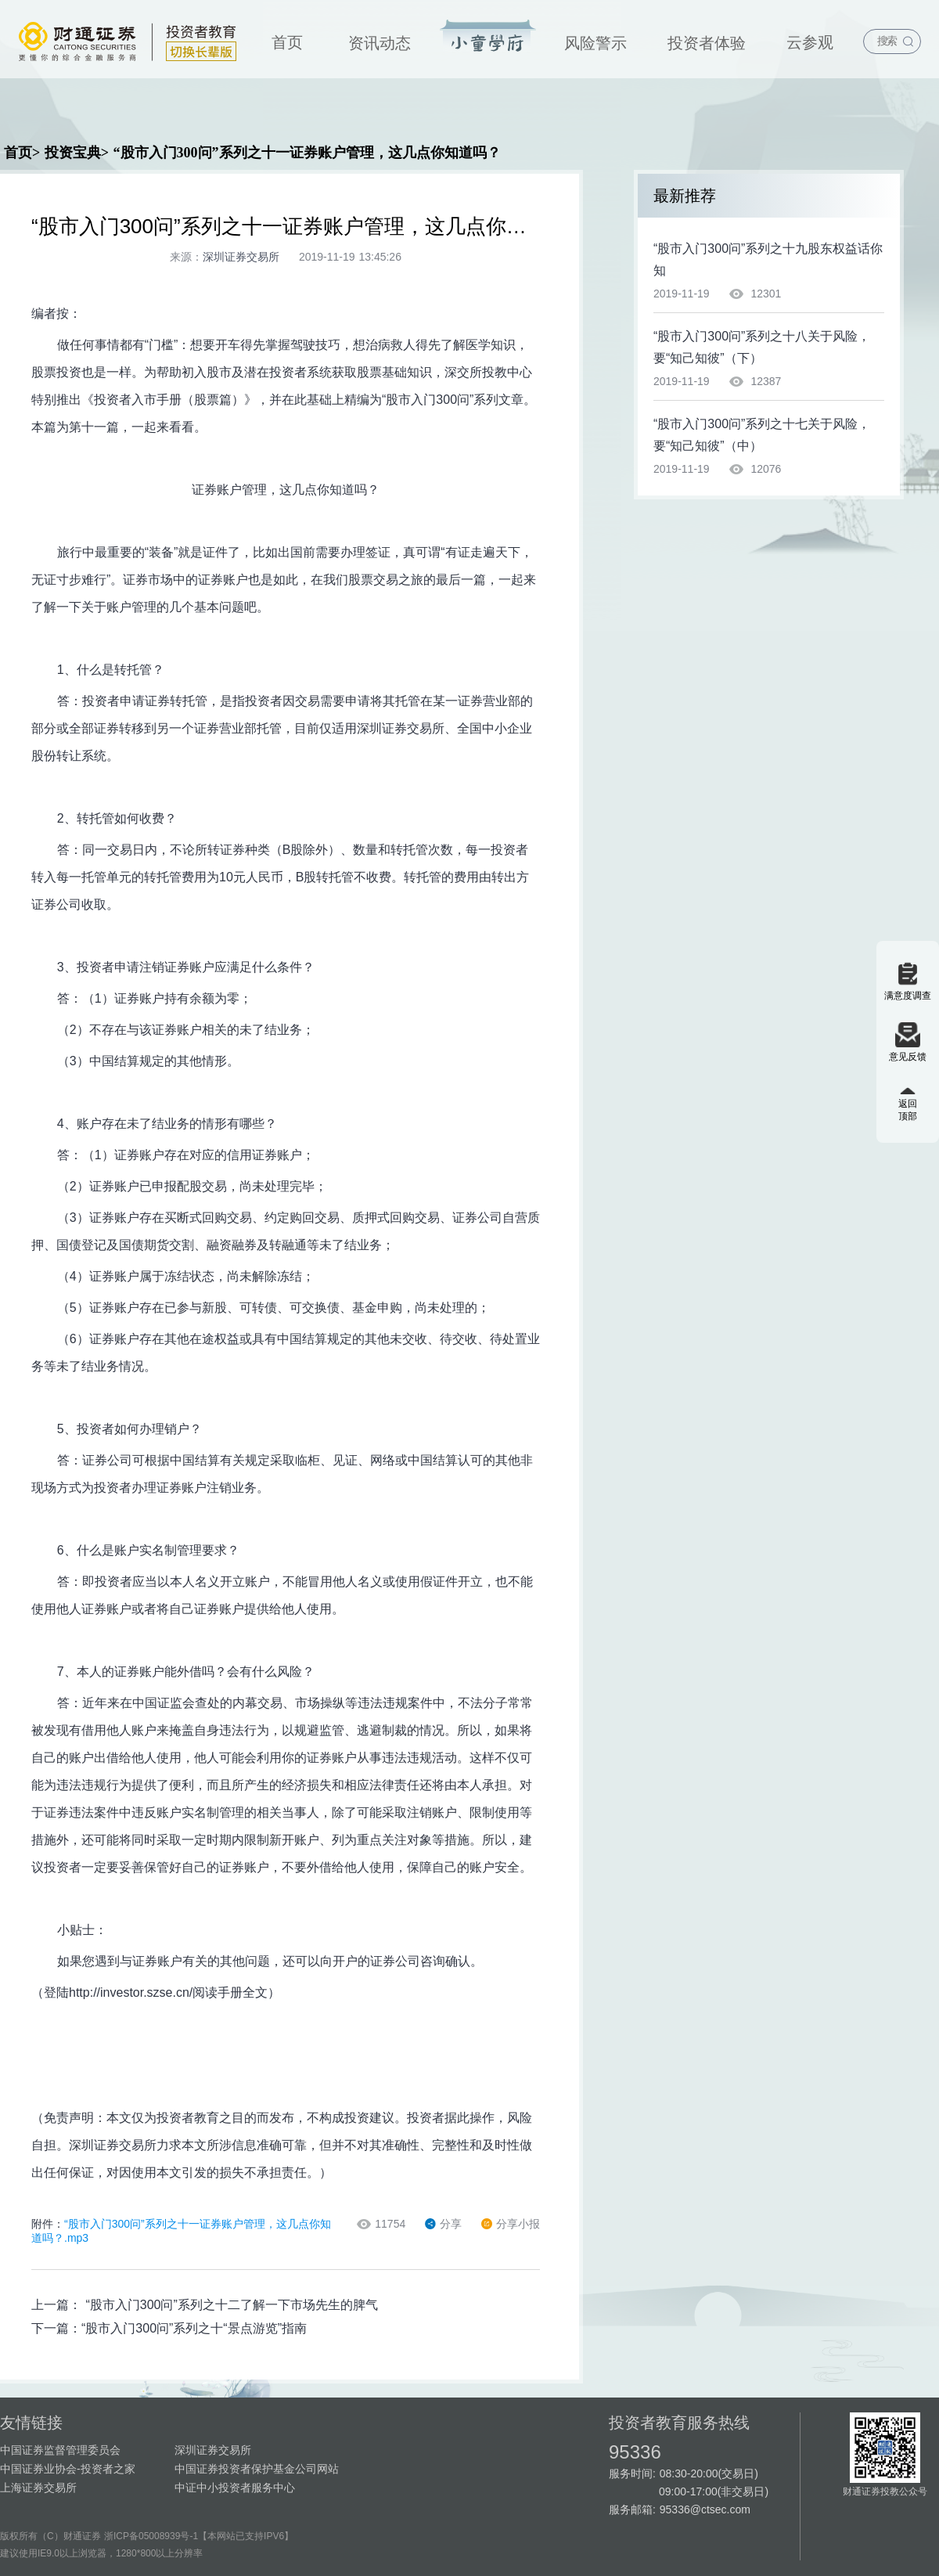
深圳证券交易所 (212, 2450)
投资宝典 (488, 37)
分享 (443, 2224)
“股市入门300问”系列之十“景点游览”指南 (194, 2328)
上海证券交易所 (38, 2487)
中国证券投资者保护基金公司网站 (256, 2469)
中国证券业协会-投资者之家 (67, 2469)
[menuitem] (287, 39)
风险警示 (595, 43)
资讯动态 (379, 43)
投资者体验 (706, 43)
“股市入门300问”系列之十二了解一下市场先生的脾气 (231, 2304)
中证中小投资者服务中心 (234, 2487)
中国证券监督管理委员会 (60, 2450)
